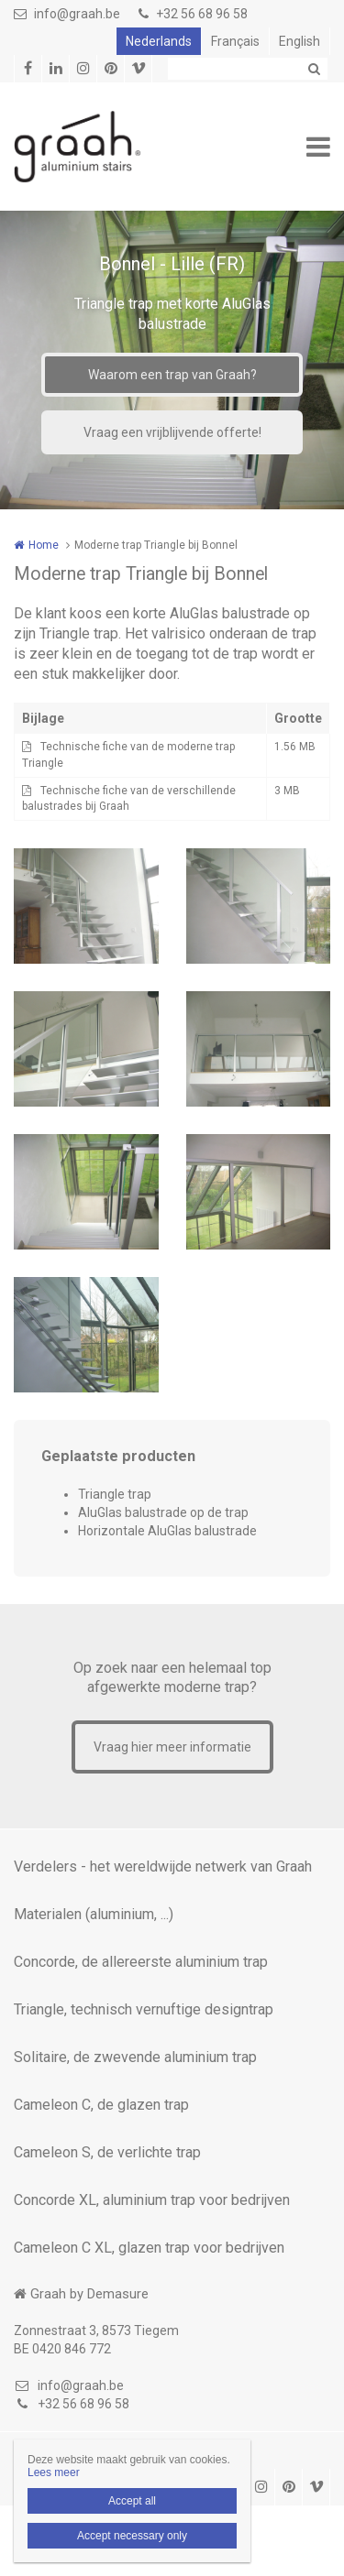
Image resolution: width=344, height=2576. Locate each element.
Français (235, 41)
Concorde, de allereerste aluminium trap (141, 1961)
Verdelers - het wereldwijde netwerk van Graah (163, 1866)
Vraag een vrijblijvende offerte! (172, 432)
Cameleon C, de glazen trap (101, 2104)
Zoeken (313, 69)
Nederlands (159, 41)
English (299, 41)
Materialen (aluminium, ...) (93, 1914)
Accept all (132, 2500)
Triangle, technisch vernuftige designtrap (143, 2009)
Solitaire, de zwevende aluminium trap (135, 2057)
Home (43, 545)
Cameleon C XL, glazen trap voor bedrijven (149, 2247)
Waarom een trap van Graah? (172, 374)
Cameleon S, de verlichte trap (107, 2152)
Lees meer (54, 2472)
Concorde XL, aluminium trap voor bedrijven (152, 2200)
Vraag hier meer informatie (172, 1747)
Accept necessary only (132, 2535)
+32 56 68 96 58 (193, 13)
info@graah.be (67, 13)
